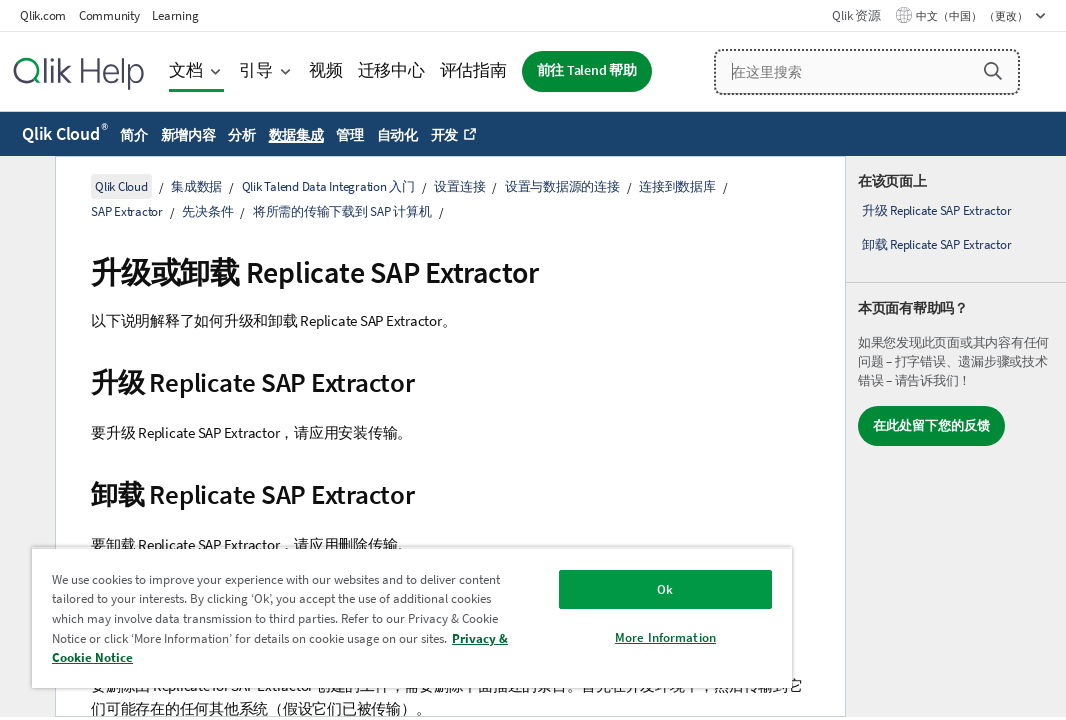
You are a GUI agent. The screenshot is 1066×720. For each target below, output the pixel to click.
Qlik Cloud (65, 133)
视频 (326, 70)
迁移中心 (391, 70)
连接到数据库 (677, 186)
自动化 (397, 135)
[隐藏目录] (25, 187)
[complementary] (956, 436)
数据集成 (296, 135)
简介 (134, 135)
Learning (175, 15)
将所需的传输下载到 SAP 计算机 (342, 211)
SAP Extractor (127, 211)
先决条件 (207, 211)
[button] (993, 71)
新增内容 (188, 135)
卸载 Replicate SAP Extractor (937, 244)
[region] (341, 610)
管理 (350, 135)
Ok (545, 574)
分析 (242, 135)
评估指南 (473, 70)
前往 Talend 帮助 (587, 70)
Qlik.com (43, 15)
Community (109, 15)
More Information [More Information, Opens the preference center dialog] (545, 622)
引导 (256, 70)
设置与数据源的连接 (562, 186)
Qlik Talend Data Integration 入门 (328, 186)
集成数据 (196, 186)
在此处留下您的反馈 (931, 425)
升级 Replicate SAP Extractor (937, 210)
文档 (186, 70)
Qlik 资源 (856, 15)
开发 (445, 135)
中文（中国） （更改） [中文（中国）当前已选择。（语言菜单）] (973, 16)
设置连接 (459, 186)
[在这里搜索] (867, 72)
